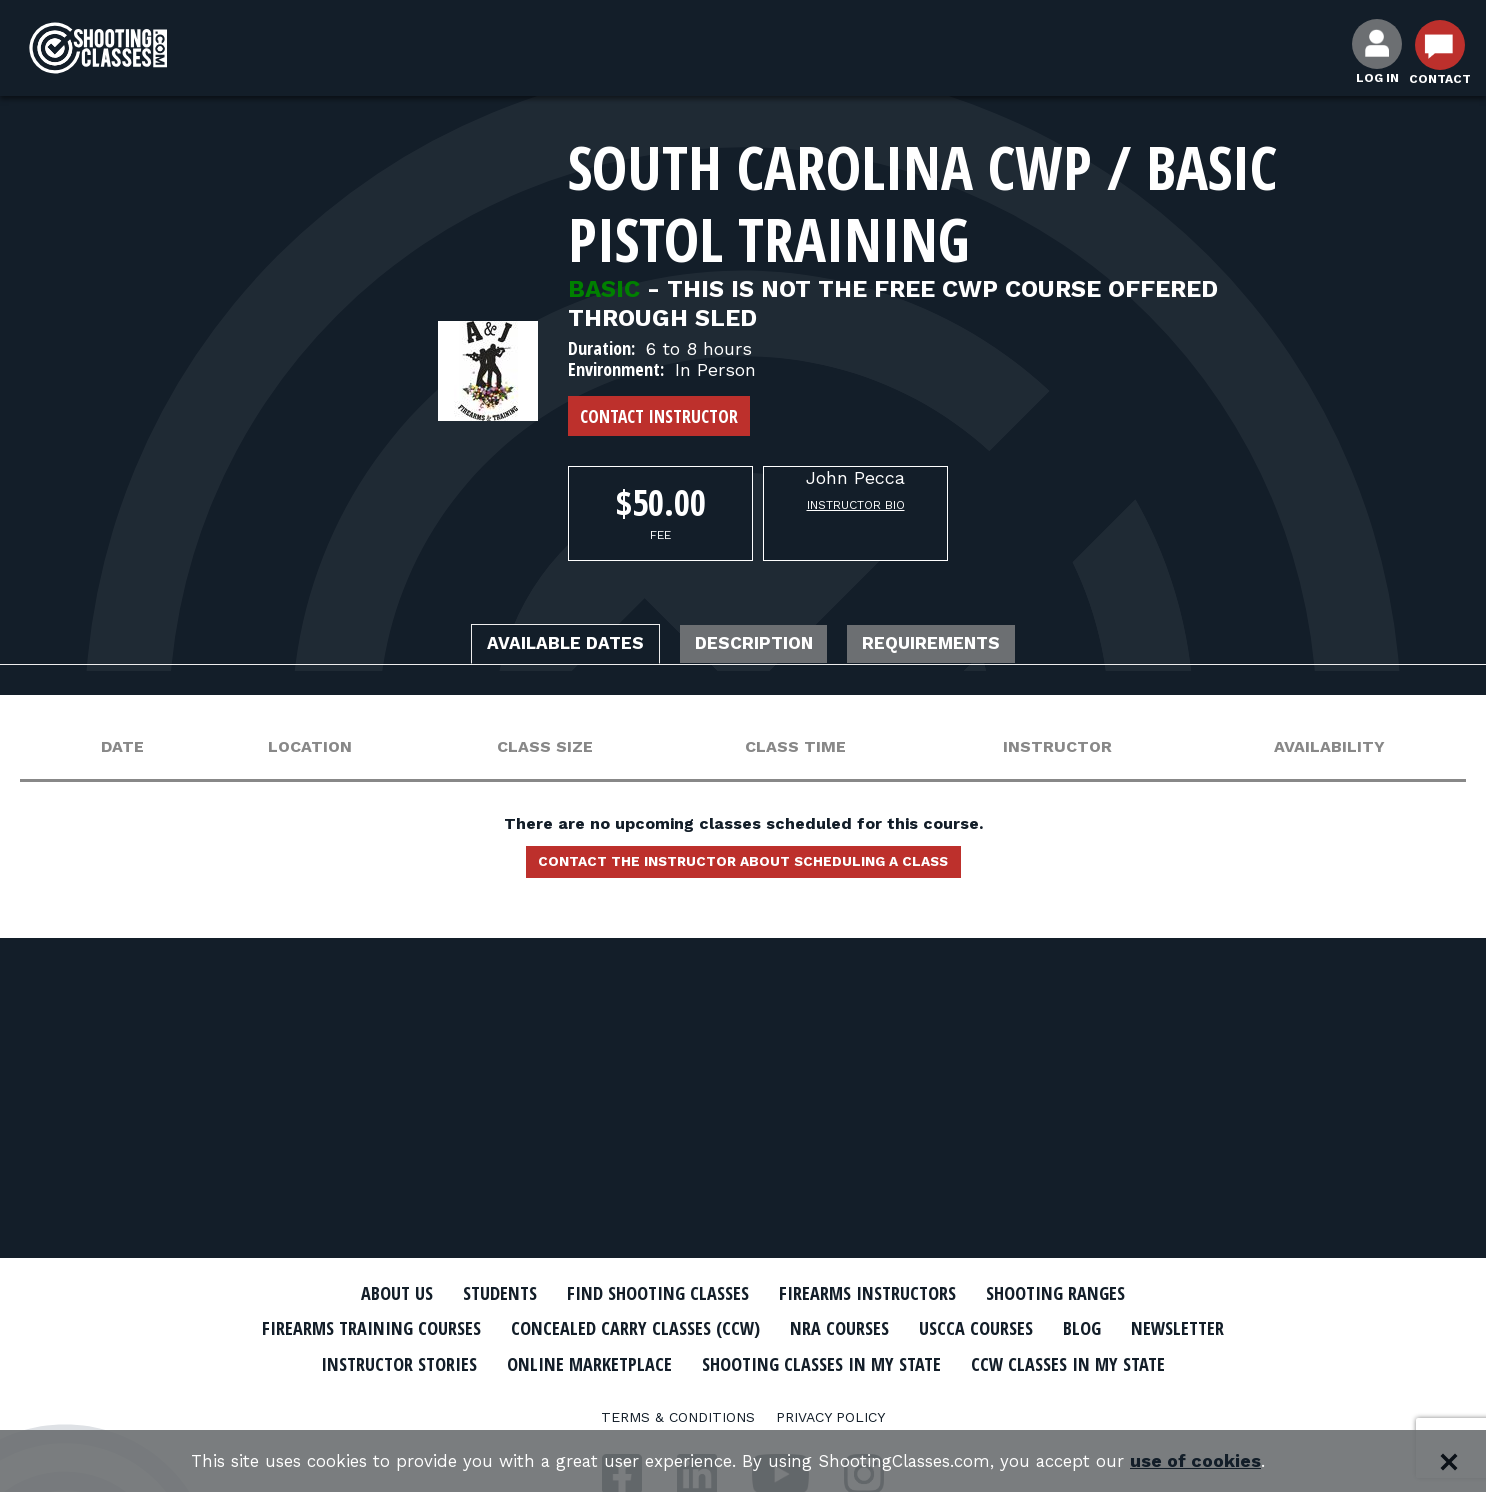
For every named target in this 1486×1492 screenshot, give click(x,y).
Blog (1183, 1328)
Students (473, 1293)
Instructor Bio (856, 505)
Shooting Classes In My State (1021, 1362)
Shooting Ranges (1088, 1293)
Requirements (961, 646)
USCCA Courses (1067, 1328)
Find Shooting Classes (648, 1293)
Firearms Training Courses (404, 1328)
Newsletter (383, 1362)
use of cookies (1223, 1461)
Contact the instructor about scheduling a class (743, 868)
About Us (360, 1293)
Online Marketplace (765, 1362)
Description (756, 646)
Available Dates (538, 646)
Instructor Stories (555, 1362)
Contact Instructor (659, 416)
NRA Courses (919, 1328)
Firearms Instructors (879, 1293)
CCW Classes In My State (743, 1397)
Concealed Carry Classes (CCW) (695, 1328)
